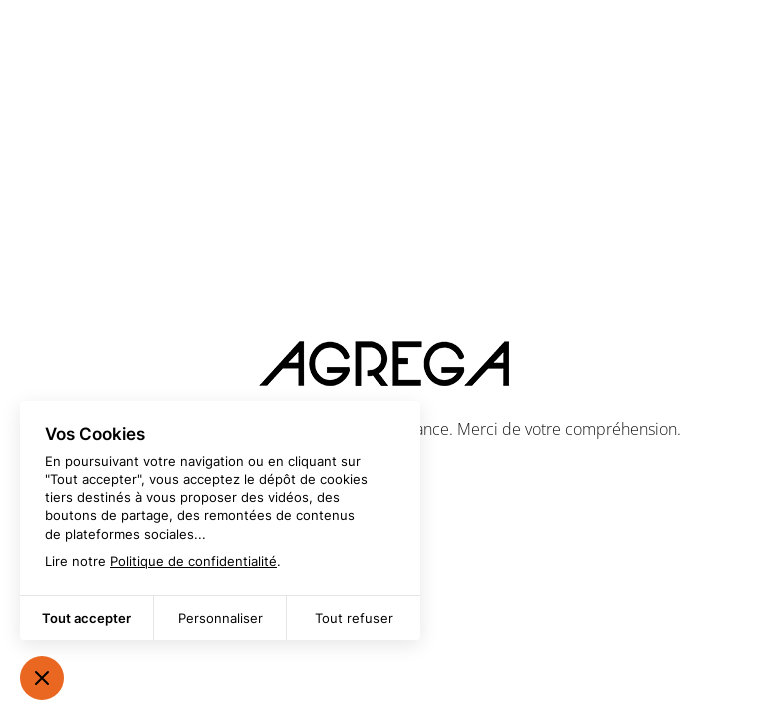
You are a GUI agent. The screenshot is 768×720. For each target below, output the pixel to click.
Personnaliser (220, 618)
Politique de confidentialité (193, 561)
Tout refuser (354, 618)
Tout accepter (86, 618)
